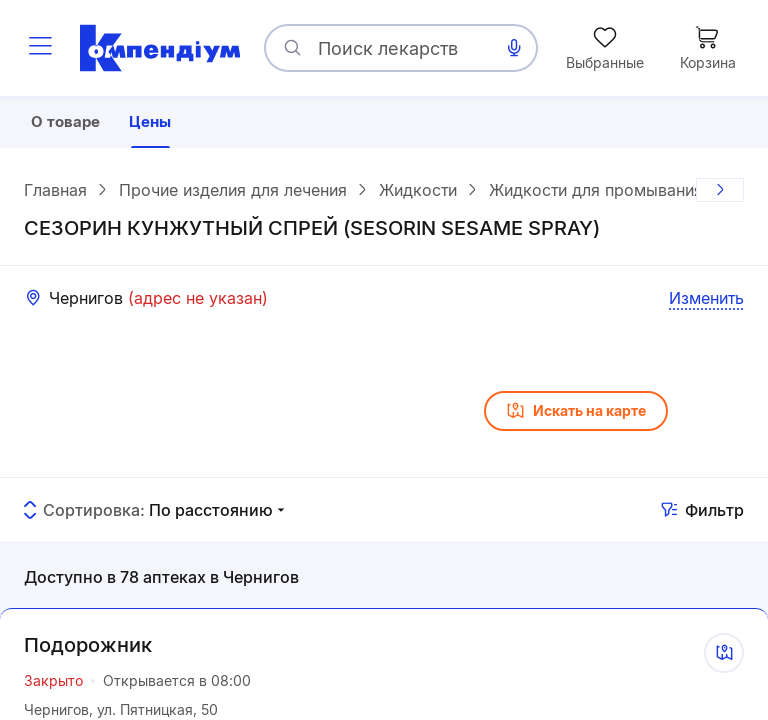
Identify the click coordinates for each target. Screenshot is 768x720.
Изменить (706, 301)
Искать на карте (576, 414)
